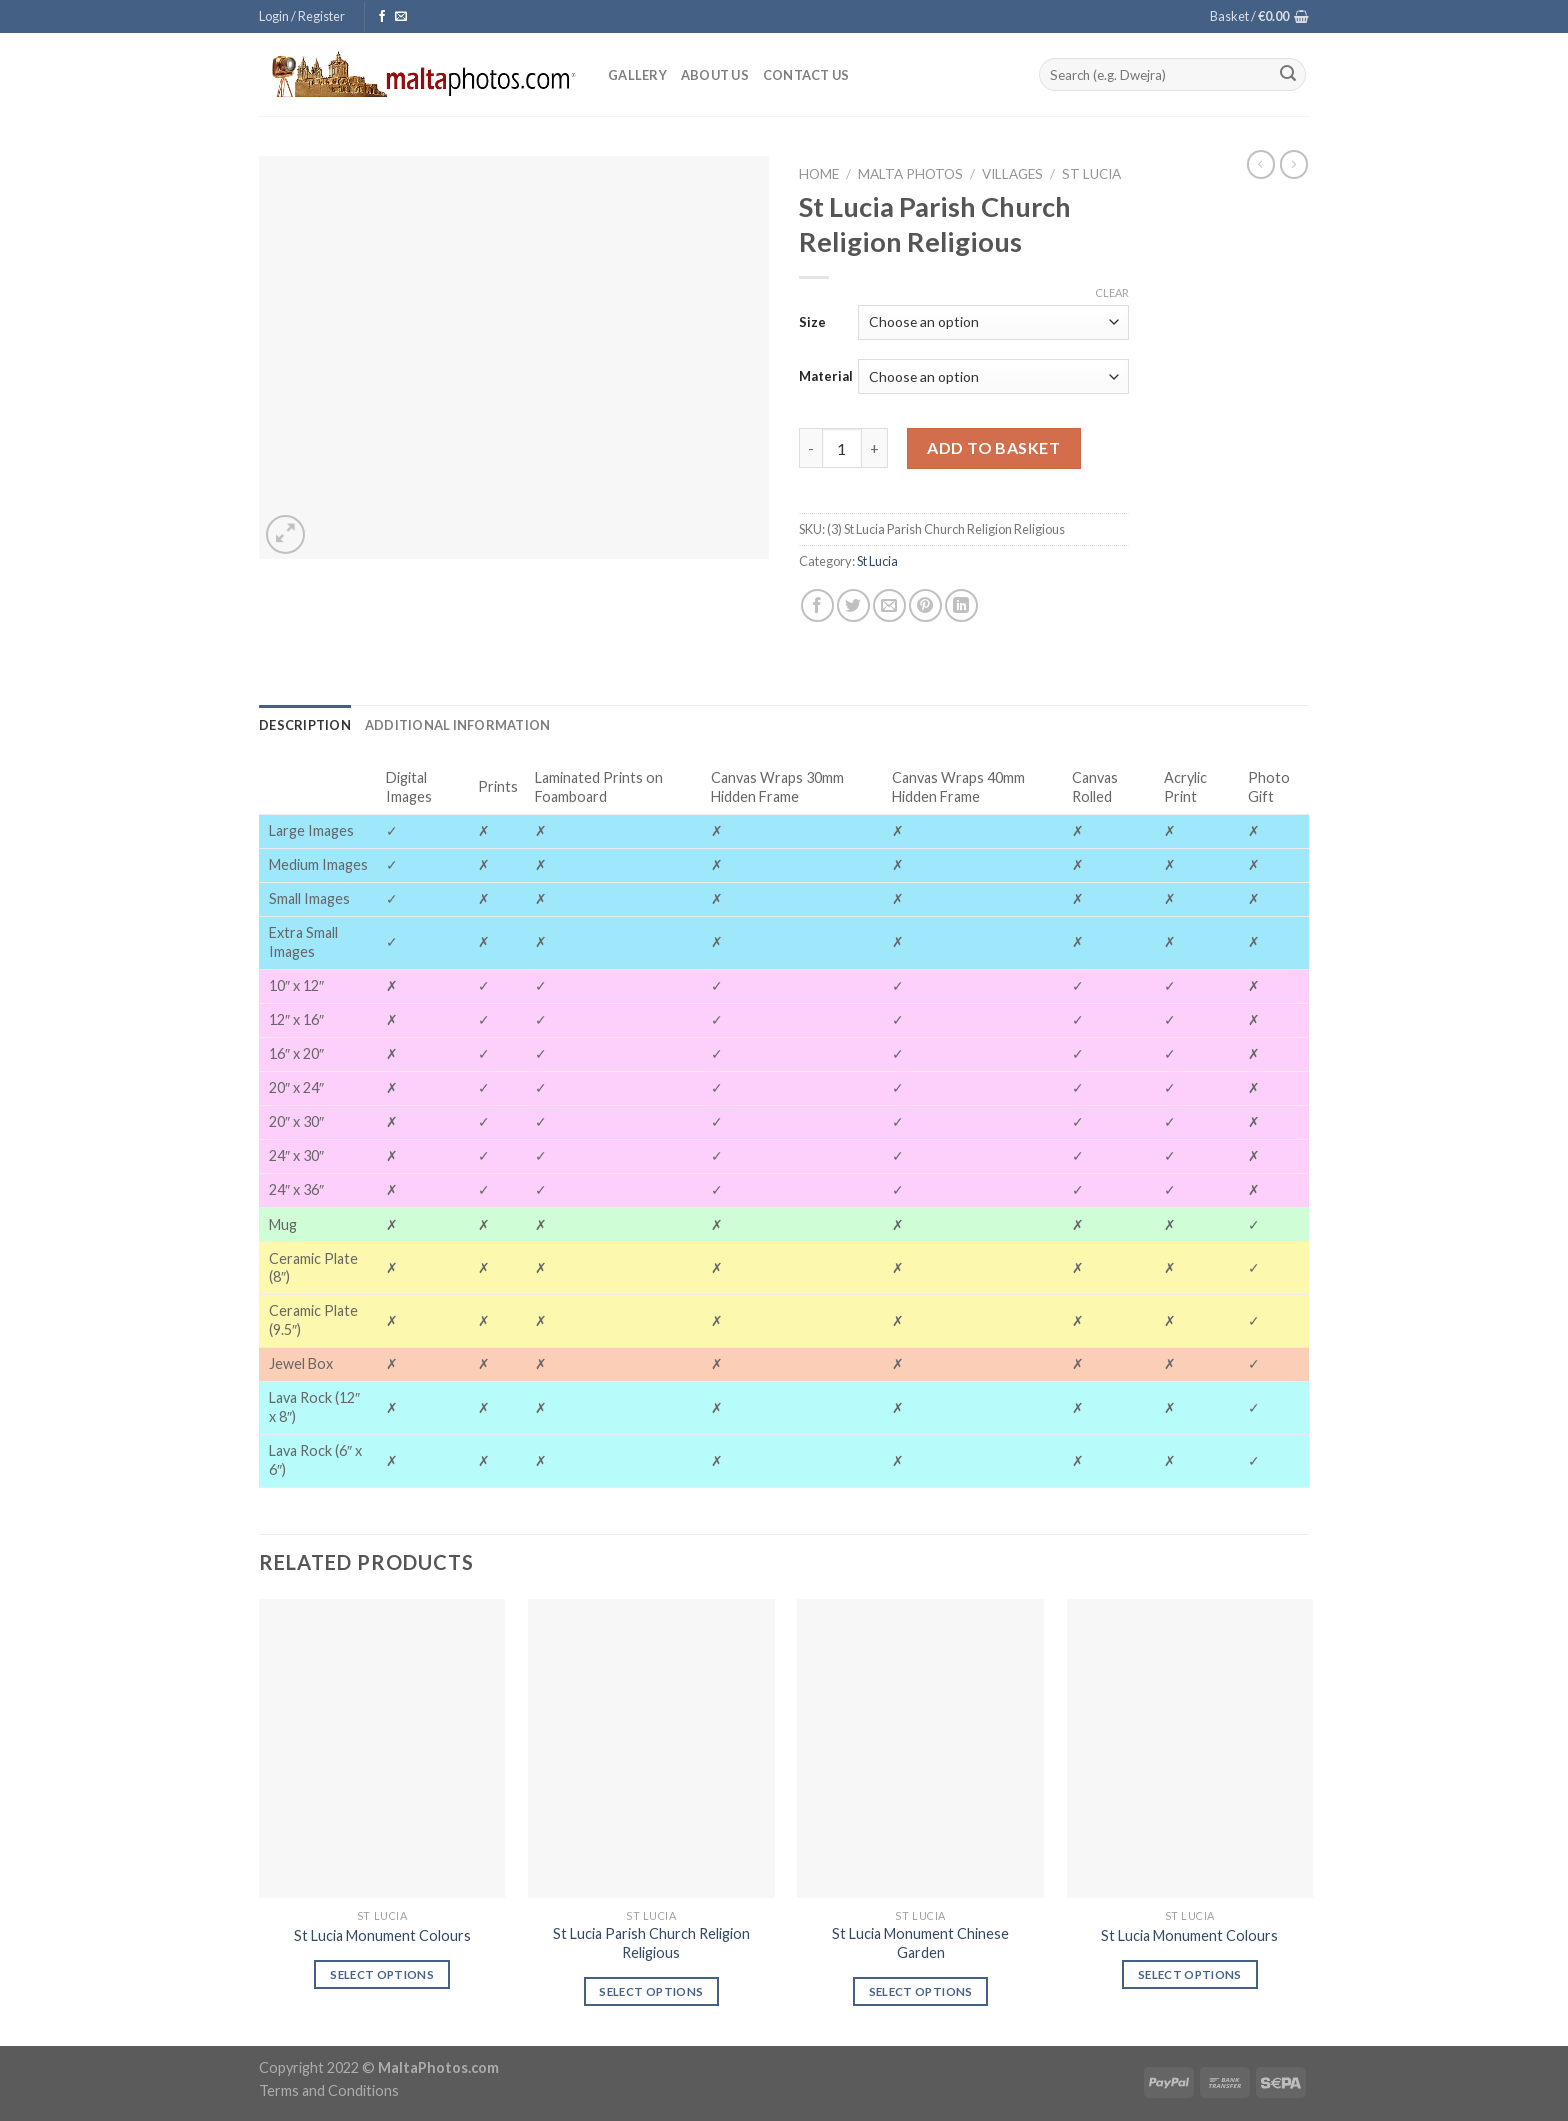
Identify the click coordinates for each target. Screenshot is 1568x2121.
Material (826, 376)
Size (812, 322)
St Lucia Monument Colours (382, 1935)
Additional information (458, 725)
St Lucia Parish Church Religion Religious (651, 1943)
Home (819, 174)
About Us (715, 75)
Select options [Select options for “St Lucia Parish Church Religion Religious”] (651, 1991)
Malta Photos (910, 174)
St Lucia (1091, 174)
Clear (1112, 292)
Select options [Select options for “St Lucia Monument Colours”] (382, 1974)
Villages (1012, 174)
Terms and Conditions (329, 2090)
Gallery (637, 75)
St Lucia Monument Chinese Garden (920, 1943)
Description (305, 725)
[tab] (305, 725)
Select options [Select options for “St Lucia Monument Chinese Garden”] (921, 1991)
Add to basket (993, 447)
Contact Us (806, 75)
